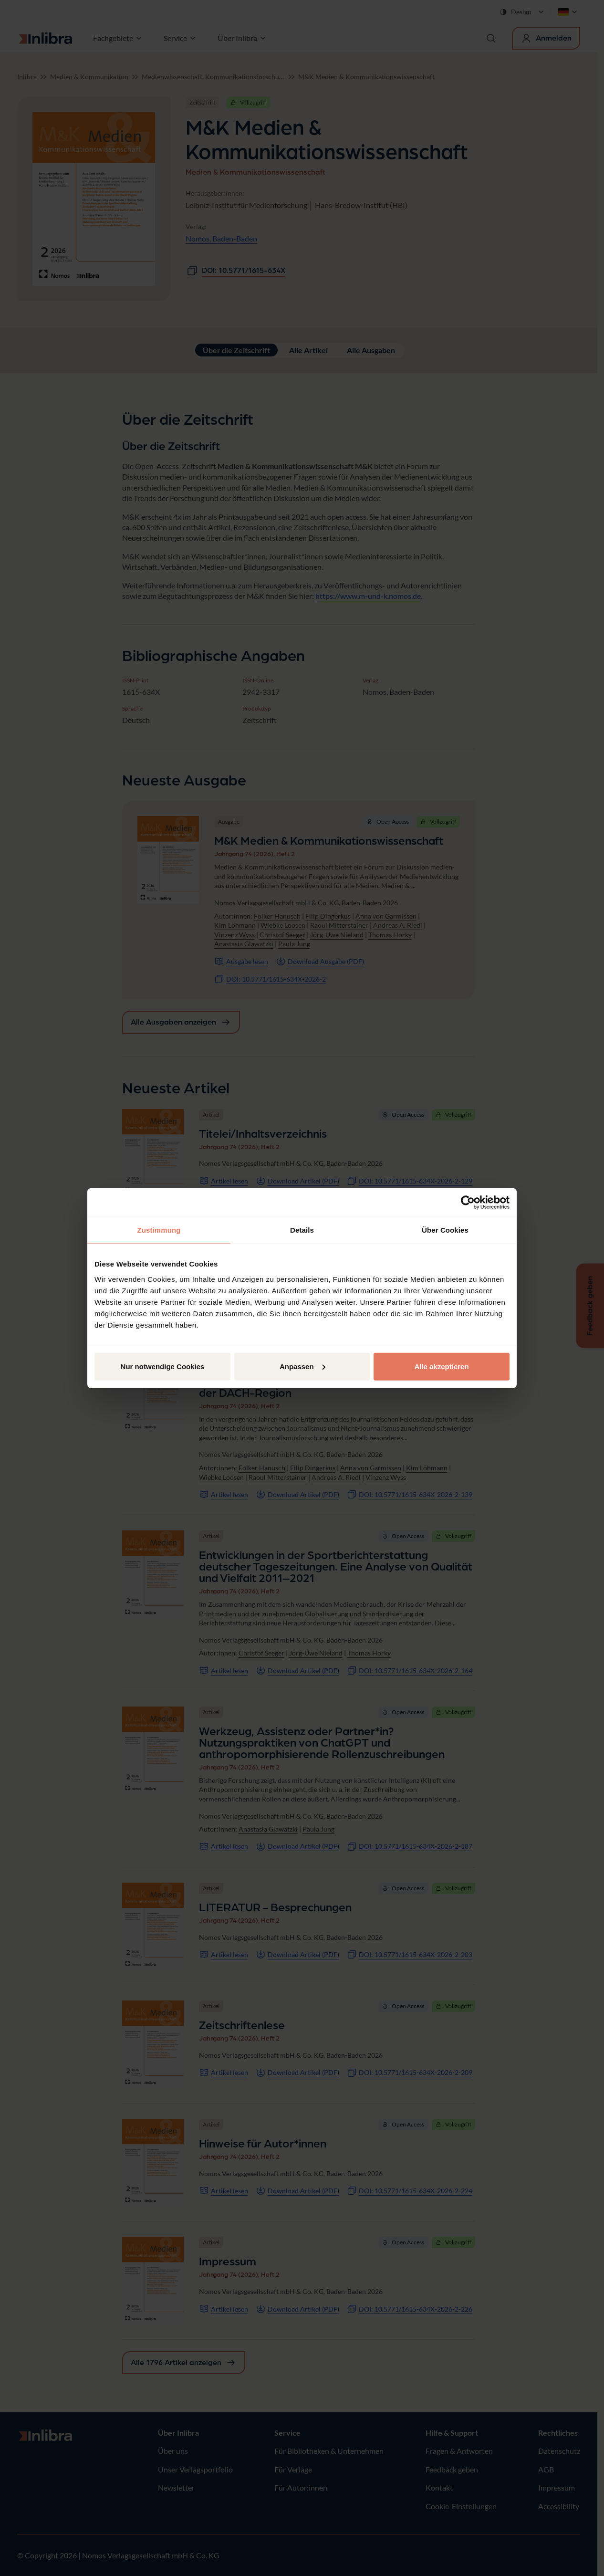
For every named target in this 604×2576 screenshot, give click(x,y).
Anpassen (302, 1366)
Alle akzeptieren (441, 1366)
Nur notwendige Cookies (163, 1366)
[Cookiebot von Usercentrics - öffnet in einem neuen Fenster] (468, 1202)
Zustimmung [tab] (159, 1230)
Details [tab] (302, 1230)
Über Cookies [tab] (445, 1230)
